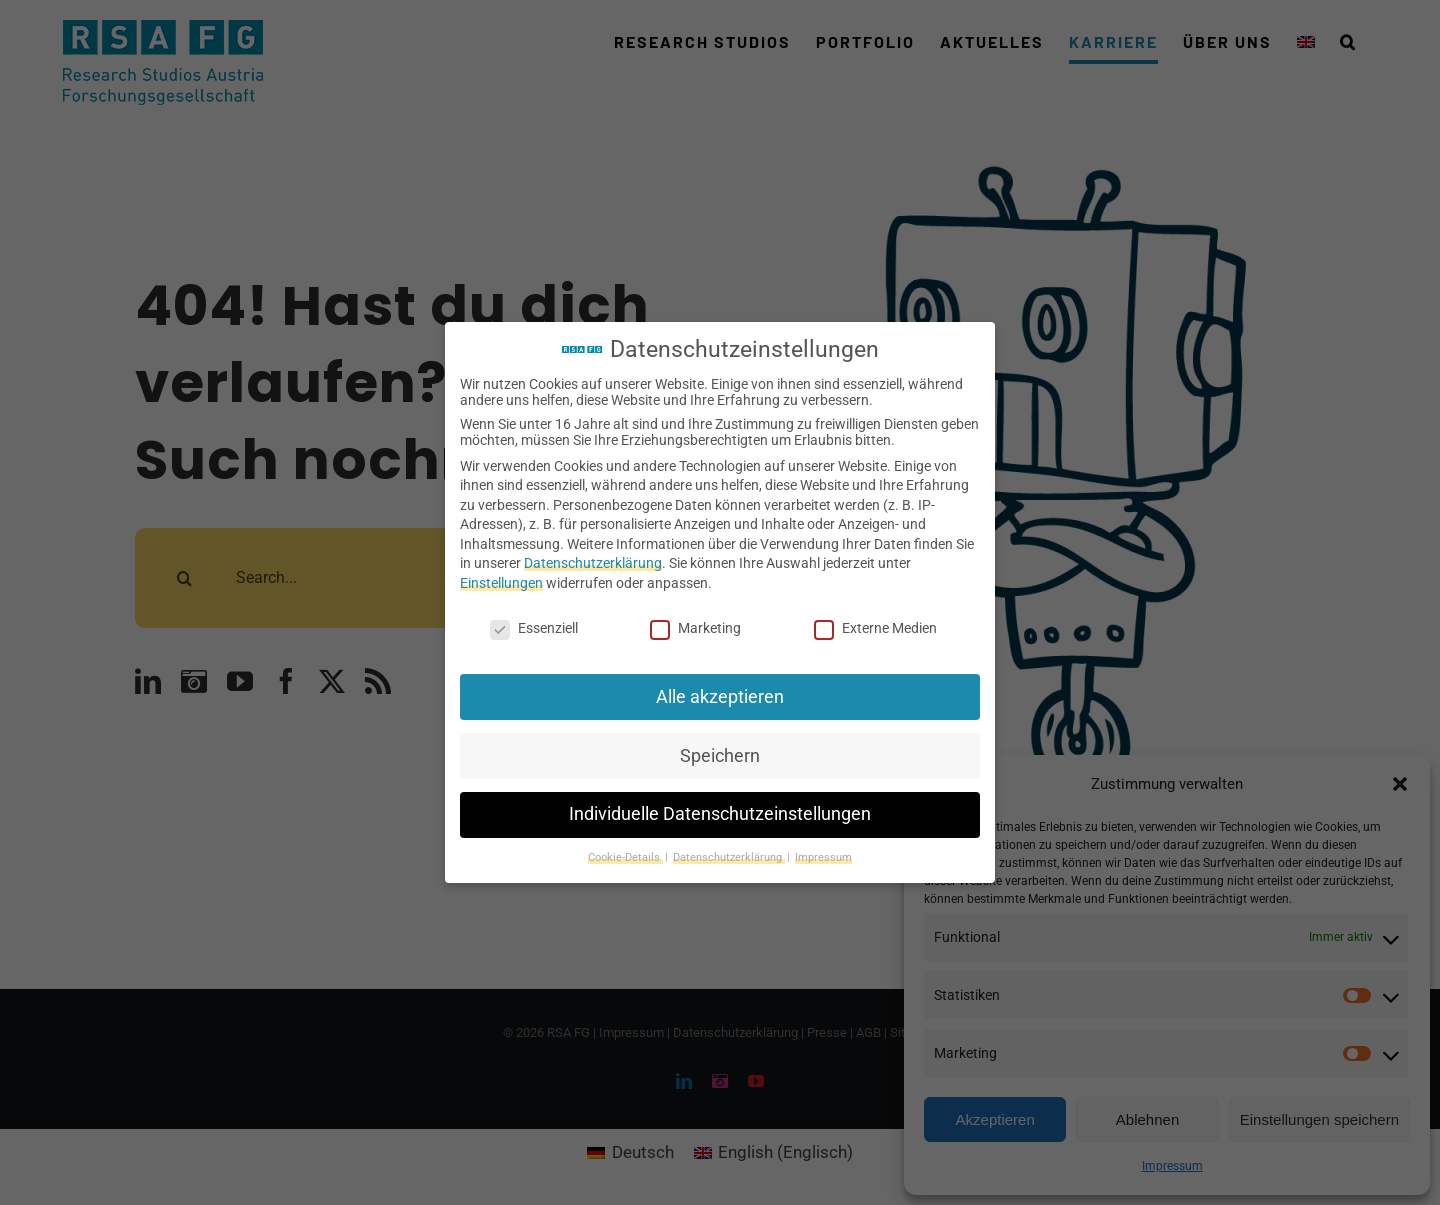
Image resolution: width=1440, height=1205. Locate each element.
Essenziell (534, 628)
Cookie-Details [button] (625, 857)
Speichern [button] (720, 756)
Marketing (695, 628)
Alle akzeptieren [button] (720, 697)
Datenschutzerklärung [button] (729, 857)
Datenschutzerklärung (593, 563)
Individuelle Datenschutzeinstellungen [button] (720, 814)
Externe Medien (875, 628)
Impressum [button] (823, 857)
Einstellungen (501, 583)
